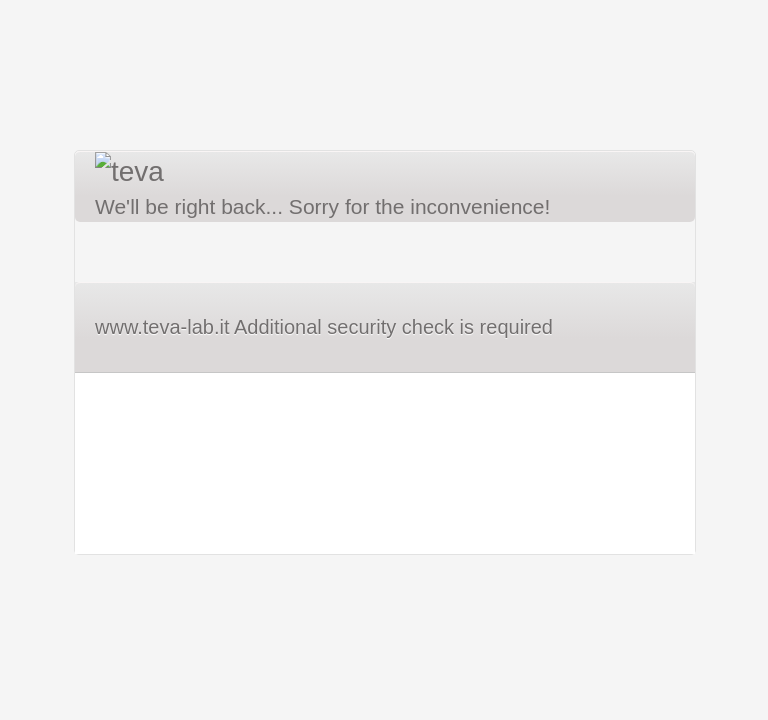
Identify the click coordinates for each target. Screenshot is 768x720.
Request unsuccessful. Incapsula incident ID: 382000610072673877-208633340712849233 (384, 360)
